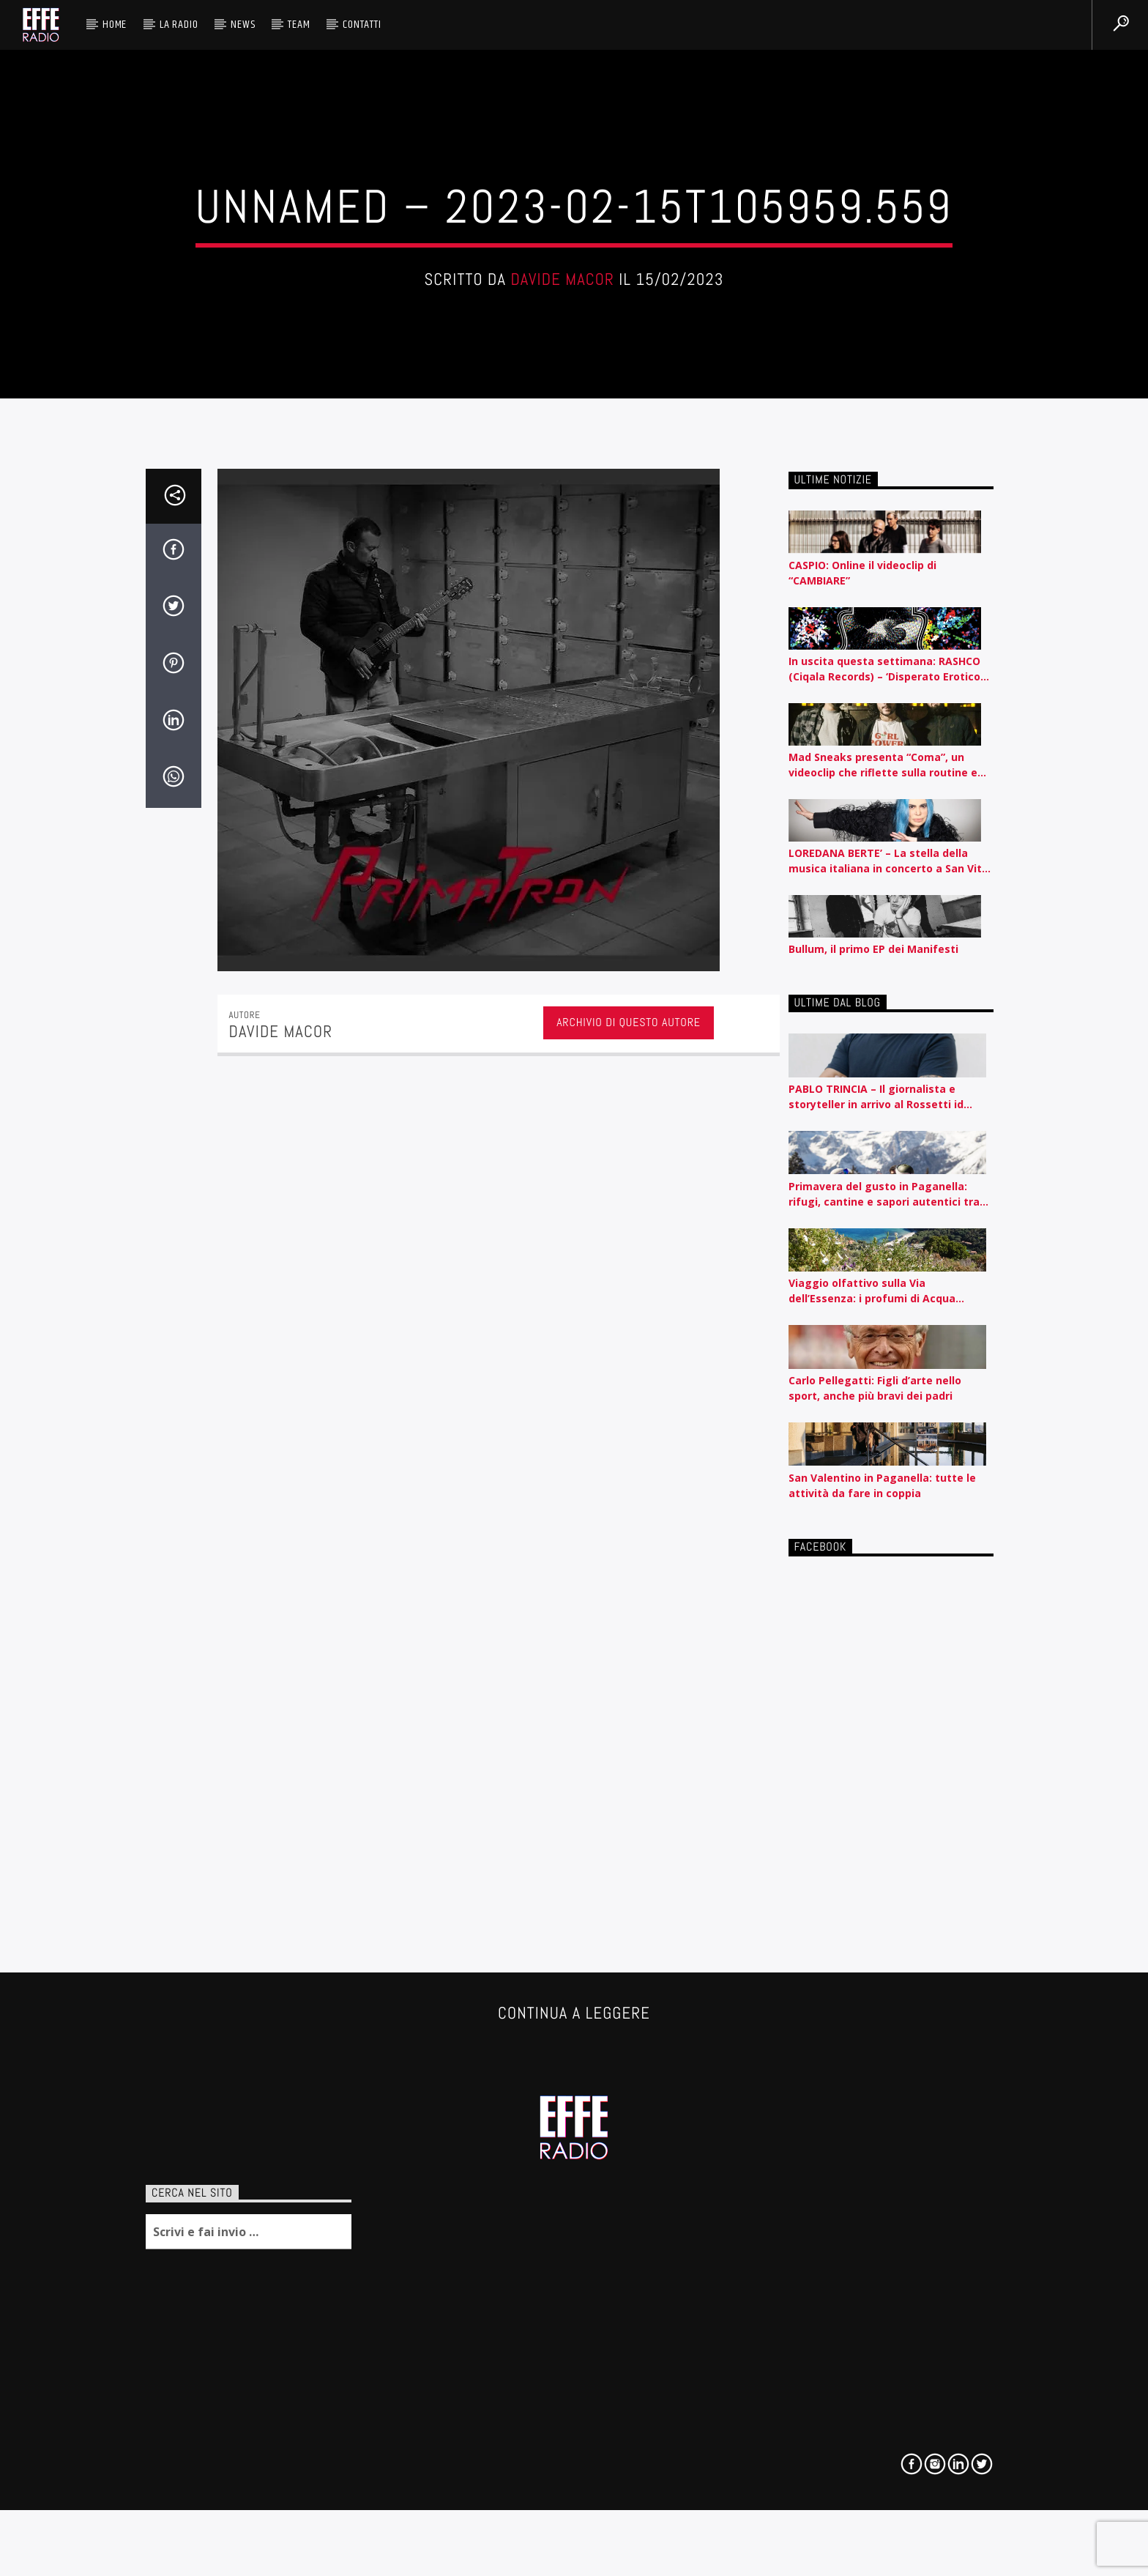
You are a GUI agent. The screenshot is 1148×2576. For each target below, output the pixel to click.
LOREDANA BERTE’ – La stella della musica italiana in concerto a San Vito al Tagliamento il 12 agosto (888, 1370)
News (243, 24)
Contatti (362, 24)
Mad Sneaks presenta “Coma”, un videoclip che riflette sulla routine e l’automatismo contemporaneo (883, 1273)
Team (299, 24)
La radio (179, 24)
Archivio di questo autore (628, 1531)
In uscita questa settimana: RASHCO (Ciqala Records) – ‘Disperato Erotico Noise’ (884, 1177)
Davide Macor (562, 512)
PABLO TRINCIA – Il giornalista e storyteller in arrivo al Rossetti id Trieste (876, 1606)
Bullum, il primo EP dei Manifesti (873, 1458)
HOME (114, 24)
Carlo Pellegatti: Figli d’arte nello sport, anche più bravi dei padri (875, 1897)
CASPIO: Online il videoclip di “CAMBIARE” (862, 1081)
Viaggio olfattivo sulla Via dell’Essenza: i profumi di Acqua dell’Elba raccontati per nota (872, 1800)
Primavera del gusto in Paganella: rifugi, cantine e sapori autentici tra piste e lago (884, 1703)
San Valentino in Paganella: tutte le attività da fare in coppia (882, 1993)
